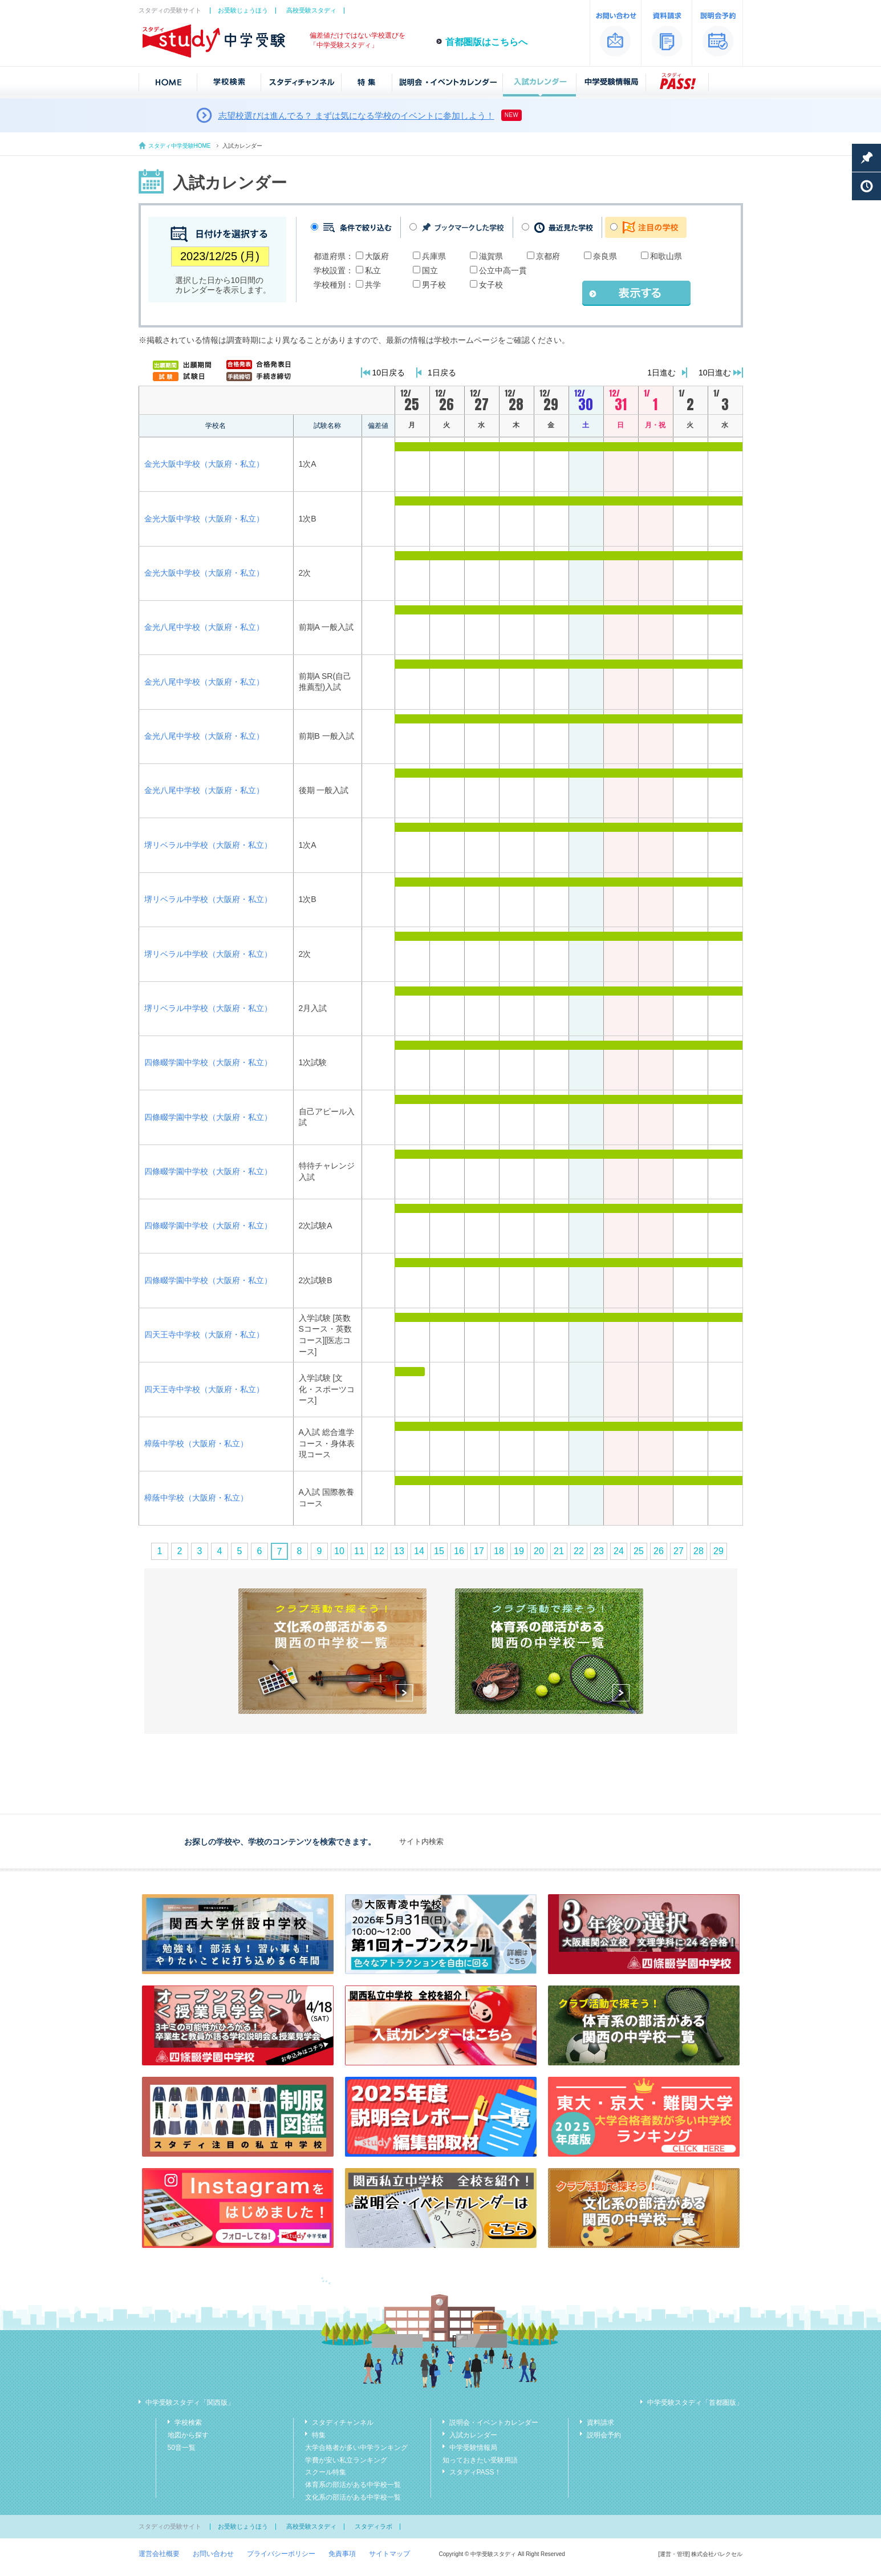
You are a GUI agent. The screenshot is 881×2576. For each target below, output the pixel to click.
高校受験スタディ (311, 10)
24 (619, 1551)
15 (439, 1551)
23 (599, 1551)
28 (698, 1551)
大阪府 (377, 256)
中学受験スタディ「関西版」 (189, 2403)
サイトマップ (389, 2554)
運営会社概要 (159, 2554)
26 (658, 1551)
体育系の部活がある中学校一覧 (353, 2485)
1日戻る (442, 372)
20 (539, 1551)
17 (479, 1551)
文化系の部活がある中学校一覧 (353, 2497)
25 (639, 1551)
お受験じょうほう (243, 10)
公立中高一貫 (503, 270)
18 (499, 1551)
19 (519, 1551)
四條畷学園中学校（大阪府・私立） (208, 1062)
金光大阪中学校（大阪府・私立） (204, 463)
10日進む (715, 372)
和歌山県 (666, 256)
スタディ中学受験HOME (179, 146)
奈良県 (605, 256)
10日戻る (388, 372)
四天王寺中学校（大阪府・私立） (204, 1334)
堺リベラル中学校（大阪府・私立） (208, 845)
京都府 (548, 256)
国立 (430, 270)
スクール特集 (325, 2472)
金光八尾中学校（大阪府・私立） (204, 627)
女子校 (491, 284)
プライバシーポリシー (281, 2554)
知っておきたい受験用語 (480, 2460)
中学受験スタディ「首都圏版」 (695, 2403)
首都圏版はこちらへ (486, 42)
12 (379, 1551)
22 (579, 1551)
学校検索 (188, 2423)
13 (399, 1551)
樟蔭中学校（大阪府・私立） (196, 1443)
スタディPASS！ (475, 2472)
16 (459, 1551)
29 (718, 1551)
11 (359, 1551)
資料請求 (600, 2423)
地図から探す (188, 2435)
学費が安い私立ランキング (346, 2460)
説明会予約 (604, 2435)
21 (559, 1551)
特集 (319, 2435)
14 (419, 1551)
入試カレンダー (473, 2435)
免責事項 (342, 2554)
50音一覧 (182, 2448)
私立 (373, 270)
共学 (373, 284)
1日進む (661, 372)
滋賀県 (491, 256)
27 (678, 1551)
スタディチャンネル (342, 2423)
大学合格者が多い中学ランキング (356, 2448)
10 (339, 1551)
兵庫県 (434, 256)
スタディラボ (373, 2526)
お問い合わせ (213, 2554)
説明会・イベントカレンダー (493, 2423)
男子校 (434, 284)
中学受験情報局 (473, 2448)
